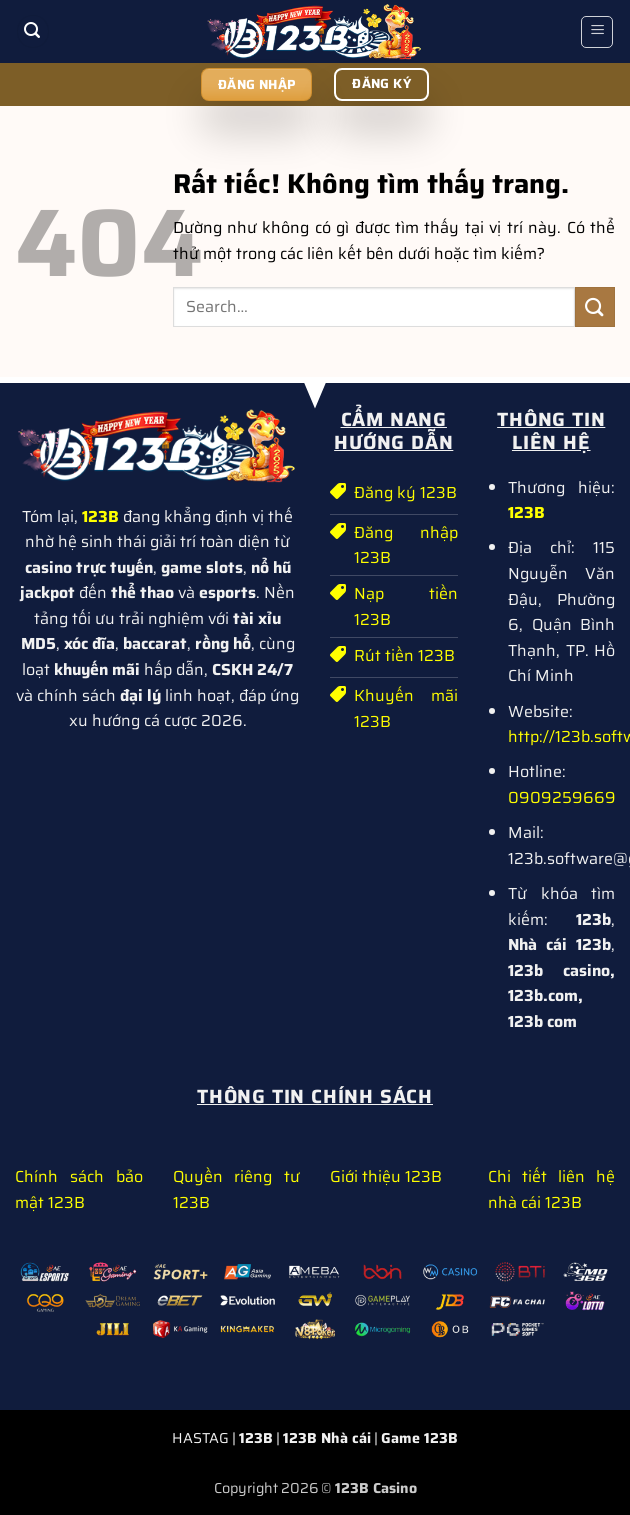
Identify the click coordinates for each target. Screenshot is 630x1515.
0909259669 (562, 797)
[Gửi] (595, 306)
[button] (33, 31)
